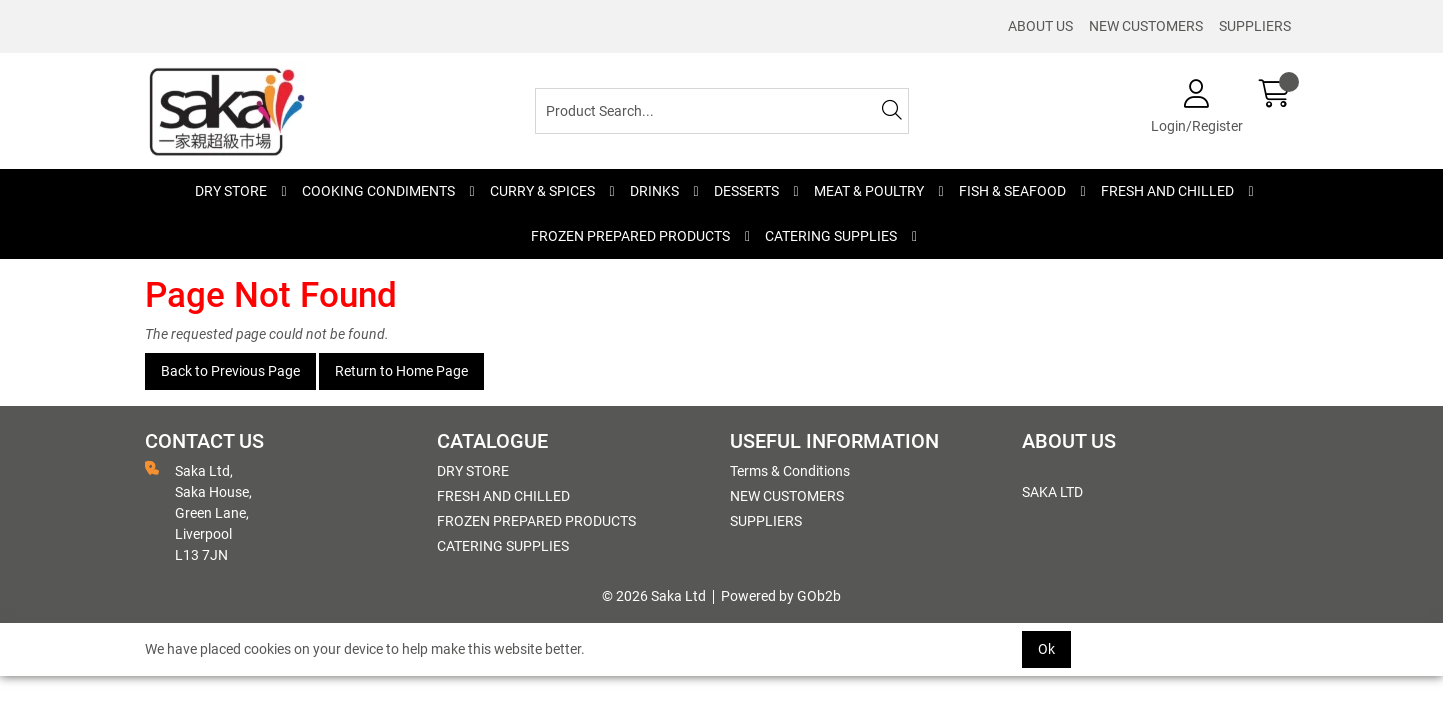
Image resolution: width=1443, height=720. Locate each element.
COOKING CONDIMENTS (378, 191)
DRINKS (654, 191)
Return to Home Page (401, 371)
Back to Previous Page (230, 371)
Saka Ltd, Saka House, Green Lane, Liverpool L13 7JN (198, 512)
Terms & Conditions (790, 471)
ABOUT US (1040, 26)
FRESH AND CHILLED (1167, 191)
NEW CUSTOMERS (1146, 26)
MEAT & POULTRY (869, 191)
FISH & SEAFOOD (1012, 191)
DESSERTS (746, 191)
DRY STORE (231, 191)
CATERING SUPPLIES (831, 236)
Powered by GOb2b (781, 596)
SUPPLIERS (1255, 26)
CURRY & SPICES (542, 191)
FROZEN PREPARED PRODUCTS (630, 236)
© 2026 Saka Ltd (654, 596)
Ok (1046, 649)
